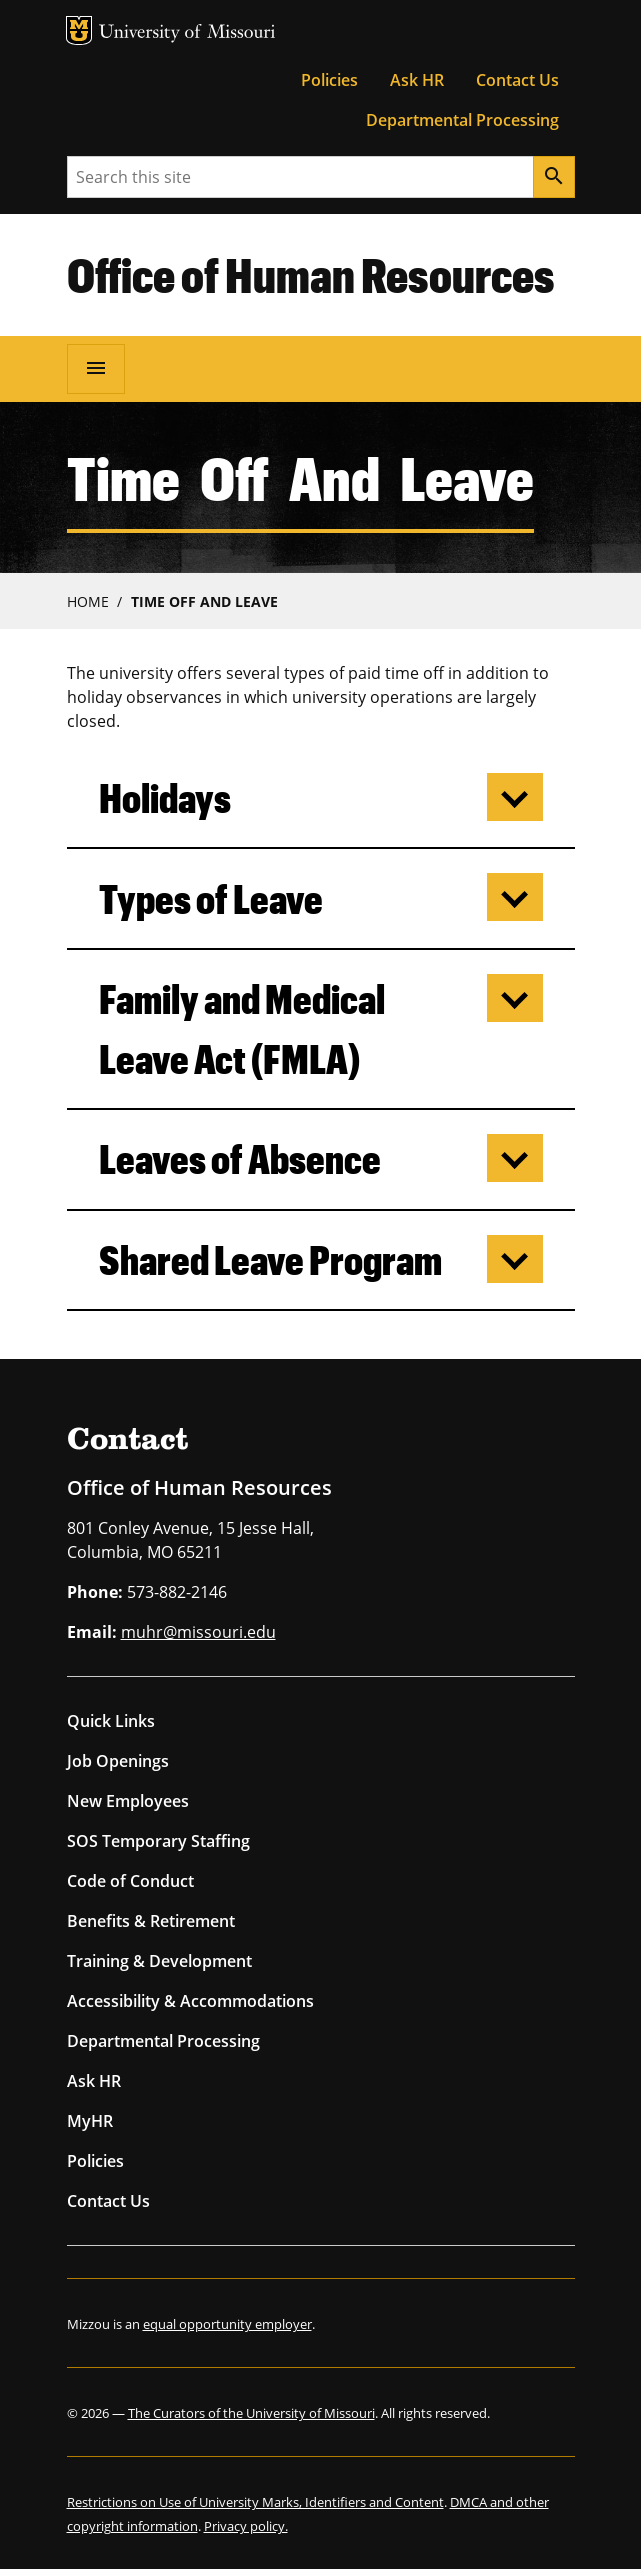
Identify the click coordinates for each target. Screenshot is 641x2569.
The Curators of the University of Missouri (251, 2413)
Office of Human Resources (311, 274)
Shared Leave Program (270, 1259)
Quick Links (111, 1721)
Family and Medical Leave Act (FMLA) (242, 1028)
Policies (329, 80)
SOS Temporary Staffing (158, 1841)
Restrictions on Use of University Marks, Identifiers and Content (255, 2502)
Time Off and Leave (204, 601)
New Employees (128, 1801)
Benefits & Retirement (151, 1921)
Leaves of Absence (240, 1158)
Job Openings (118, 1761)
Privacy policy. (246, 2526)
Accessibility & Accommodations (190, 2001)
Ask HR (417, 80)
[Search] (554, 177)
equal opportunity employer (227, 2324)
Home (88, 601)
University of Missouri (187, 33)
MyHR (90, 2121)
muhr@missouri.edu (198, 1632)
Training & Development (159, 1961)
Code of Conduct (130, 1881)
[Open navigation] (96, 369)
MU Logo (79, 30)
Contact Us (517, 80)
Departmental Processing (462, 120)
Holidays (165, 797)
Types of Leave (211, 898)
